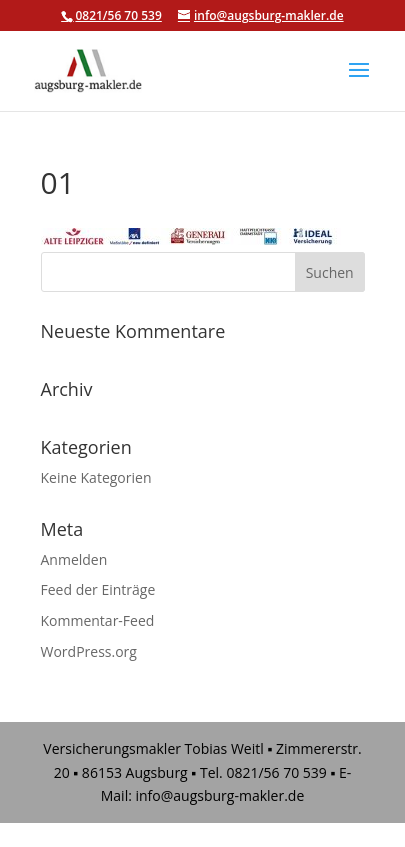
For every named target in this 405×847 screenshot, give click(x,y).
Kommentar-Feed (98, 620)
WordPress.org (89, 651)
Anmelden (74, 559)
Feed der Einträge (98, 589)
